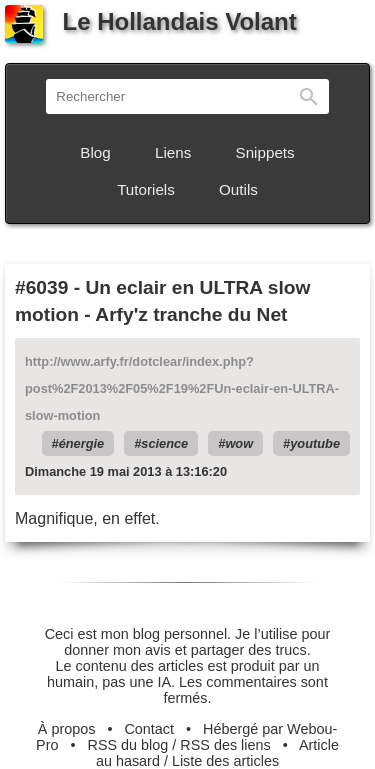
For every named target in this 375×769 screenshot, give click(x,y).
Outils (238, 189)
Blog (95, 152)
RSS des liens (225, 745)
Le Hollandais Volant (151, 21)
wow (239, 443)
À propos (67, 729)
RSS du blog (128, 745)
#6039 (41, 287)
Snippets (265, 152)
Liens (173, 152)
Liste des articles (225, 761)
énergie (82, 443)
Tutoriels (146, 189)
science (164, 443)
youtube (315, 443)
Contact (149, 729)
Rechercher (309, 96)
